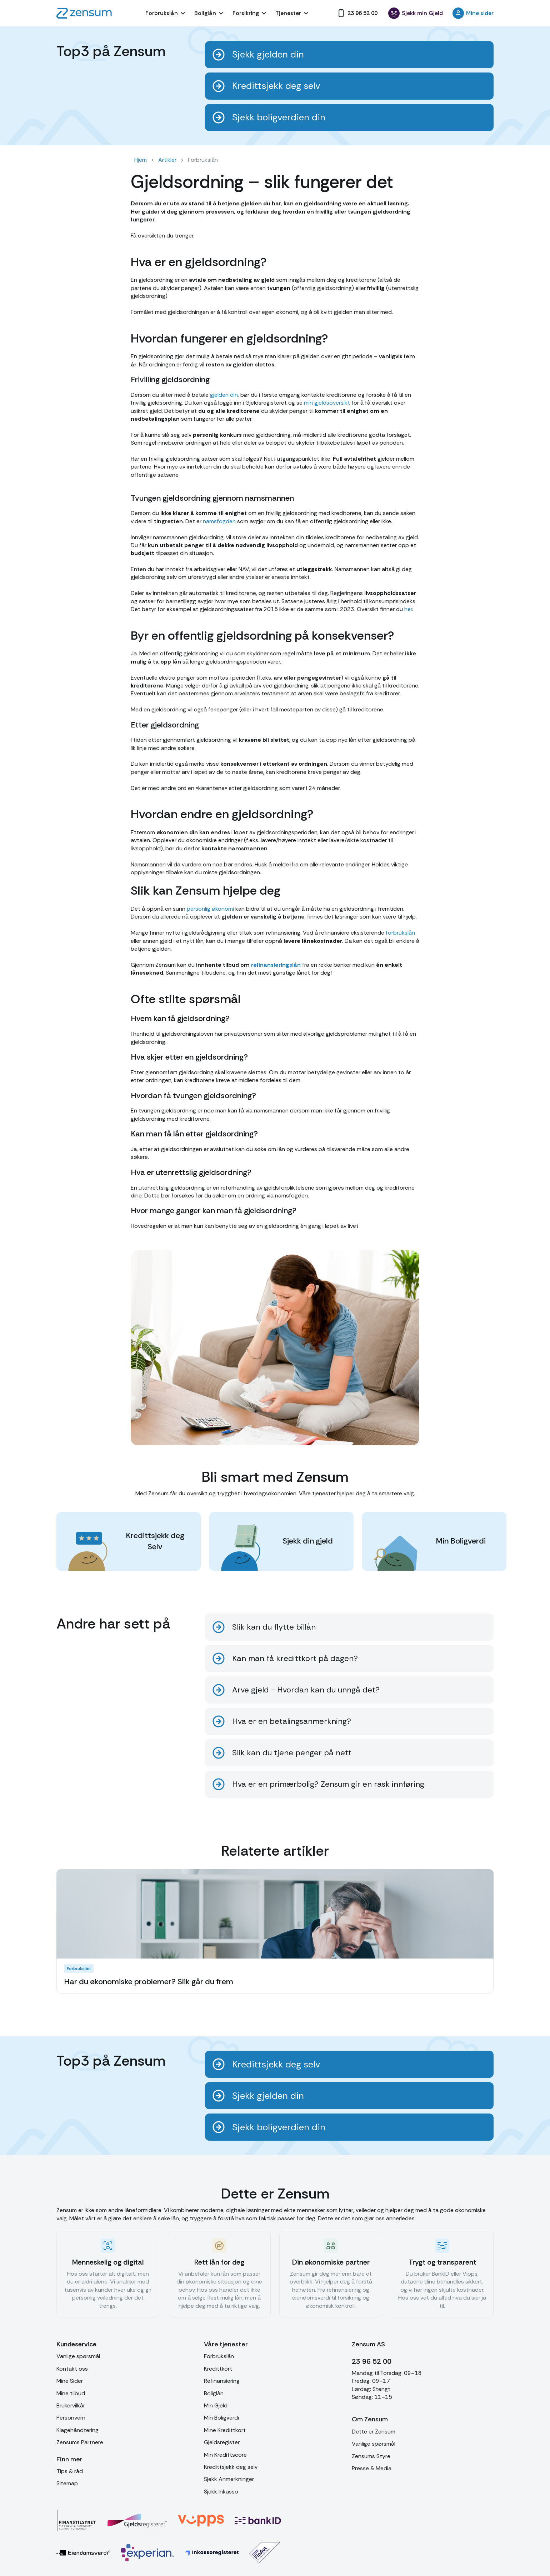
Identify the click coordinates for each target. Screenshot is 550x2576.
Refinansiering (222, 2381)
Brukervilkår (70, 2405)
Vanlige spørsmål (78, 2356)
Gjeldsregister (222, 2442)
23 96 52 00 (371, 2361)
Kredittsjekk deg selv (231, 2467)
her (407, 609)
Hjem (140, 160)
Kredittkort (218, 2368)
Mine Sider (69, 2381)
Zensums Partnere (79, 2442)
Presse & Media (371, 2468)
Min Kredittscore (225, 2455)
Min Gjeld (216, 2405)
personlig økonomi (209, 908)
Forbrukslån (219, 2356)
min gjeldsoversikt (327, 402)
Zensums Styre (371, 2456)
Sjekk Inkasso (221, 2491)
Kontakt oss (72, 2368)
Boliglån (214, 2393)
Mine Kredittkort (225, 2430)
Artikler (167, 160)
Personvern (70, 2417)
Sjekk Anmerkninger (229, 2479)
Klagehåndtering (77, 2430)
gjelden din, (224, 395)
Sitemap (67, 2483)
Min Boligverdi (221, 2417)
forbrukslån (400, 932)
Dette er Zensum (373, 2431)
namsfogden (218, 521)
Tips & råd (69, 2471)
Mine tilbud (70, 2393)
